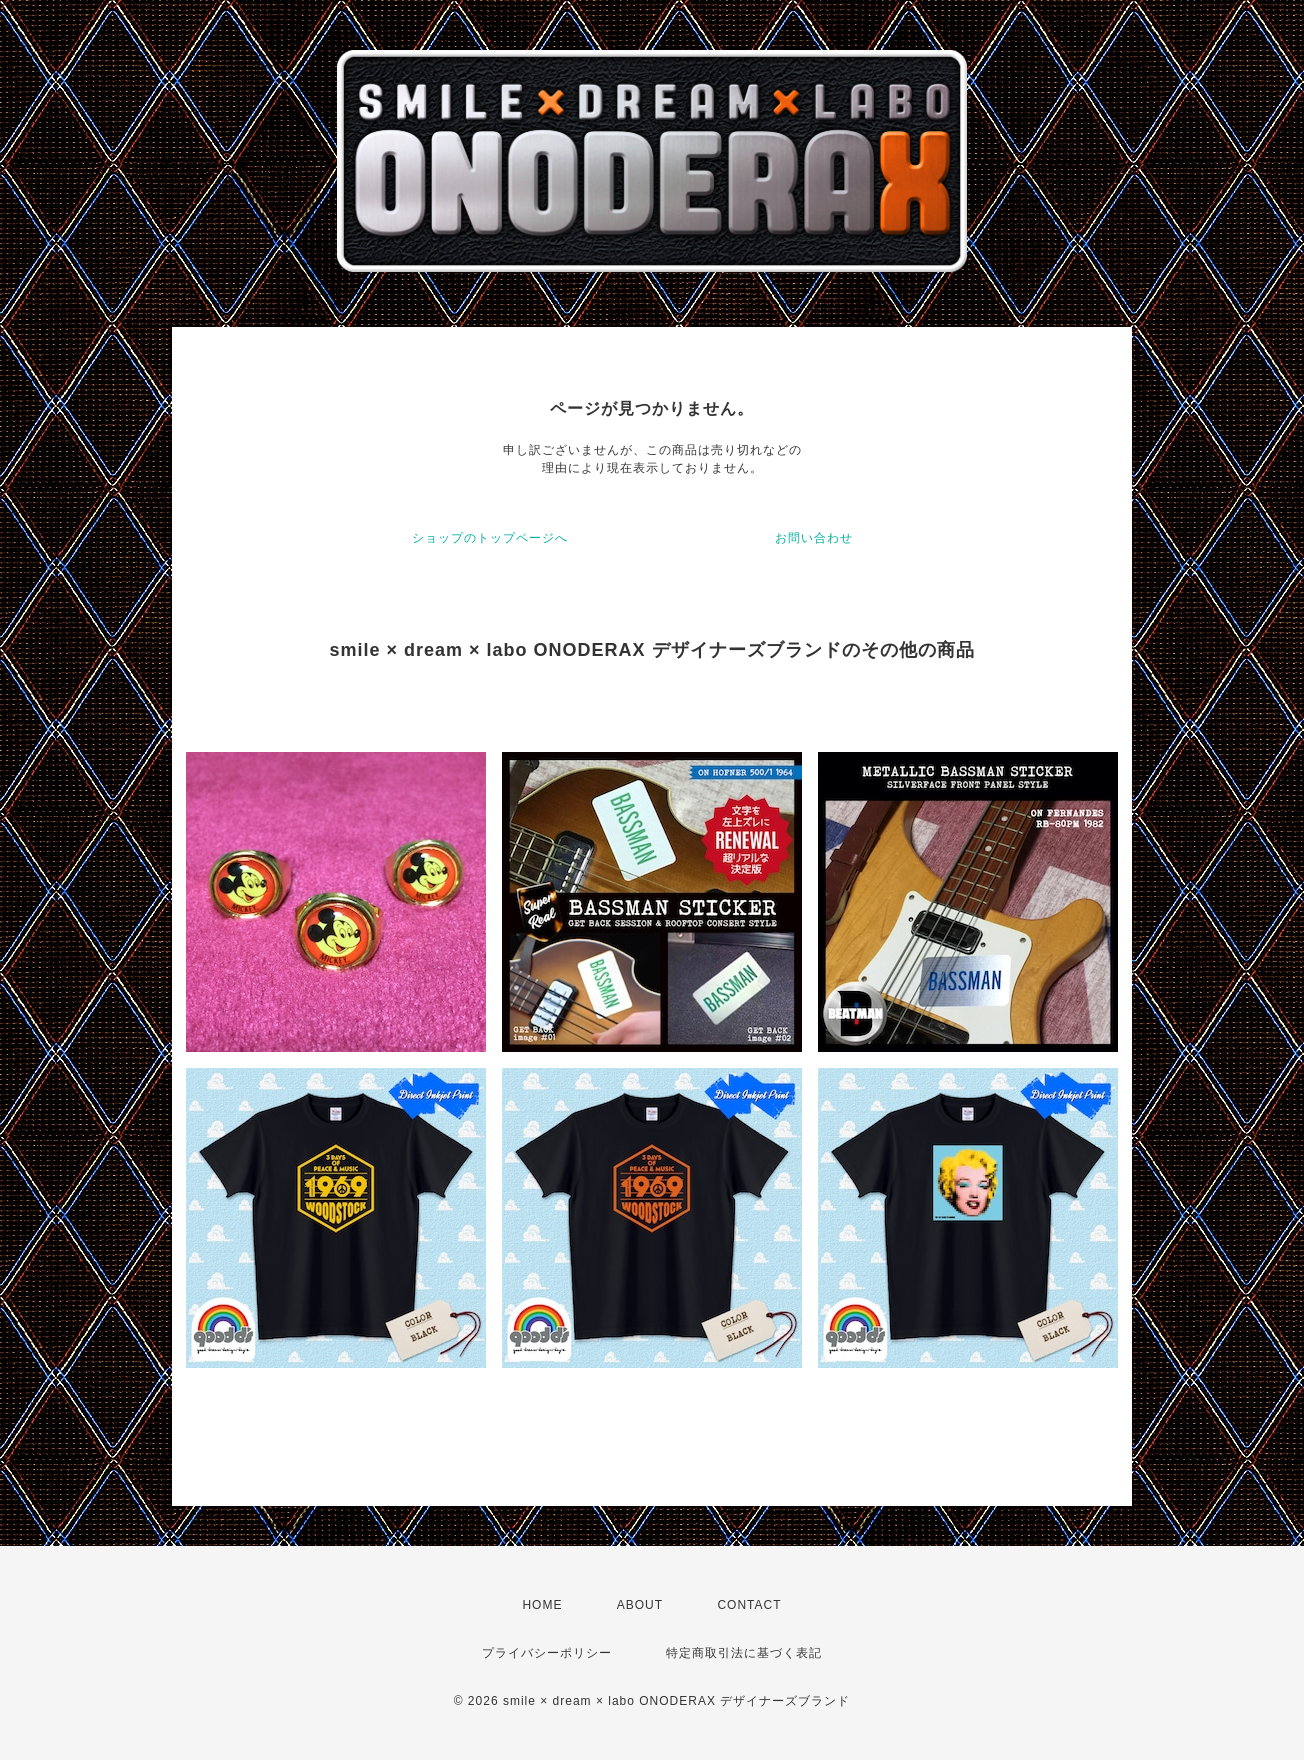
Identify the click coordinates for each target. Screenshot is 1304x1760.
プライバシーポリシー (547, 1653)
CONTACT (749, 1605)
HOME (542, 1605)
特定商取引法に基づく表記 (744, 1653)
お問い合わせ (814, 538)
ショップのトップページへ (490, 538)
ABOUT (640, 1605)
